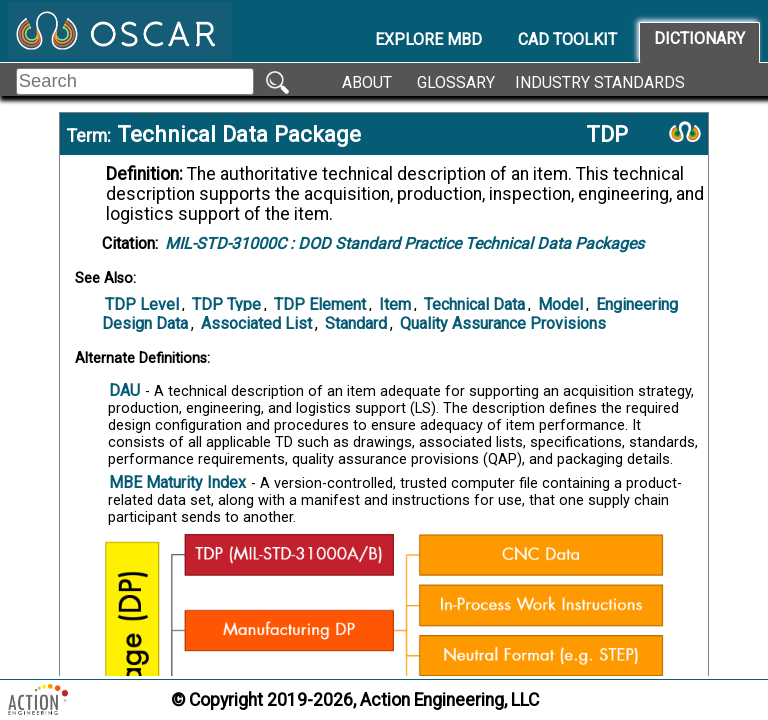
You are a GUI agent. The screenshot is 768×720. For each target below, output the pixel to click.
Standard (356, 323)
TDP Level (142, 304)
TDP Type (226, 304)
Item (395, 304)
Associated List (256, 323)
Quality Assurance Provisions (503, 323)
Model (560, 304)
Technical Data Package (239, 134)
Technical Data (474, 304)
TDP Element (320, 304)
